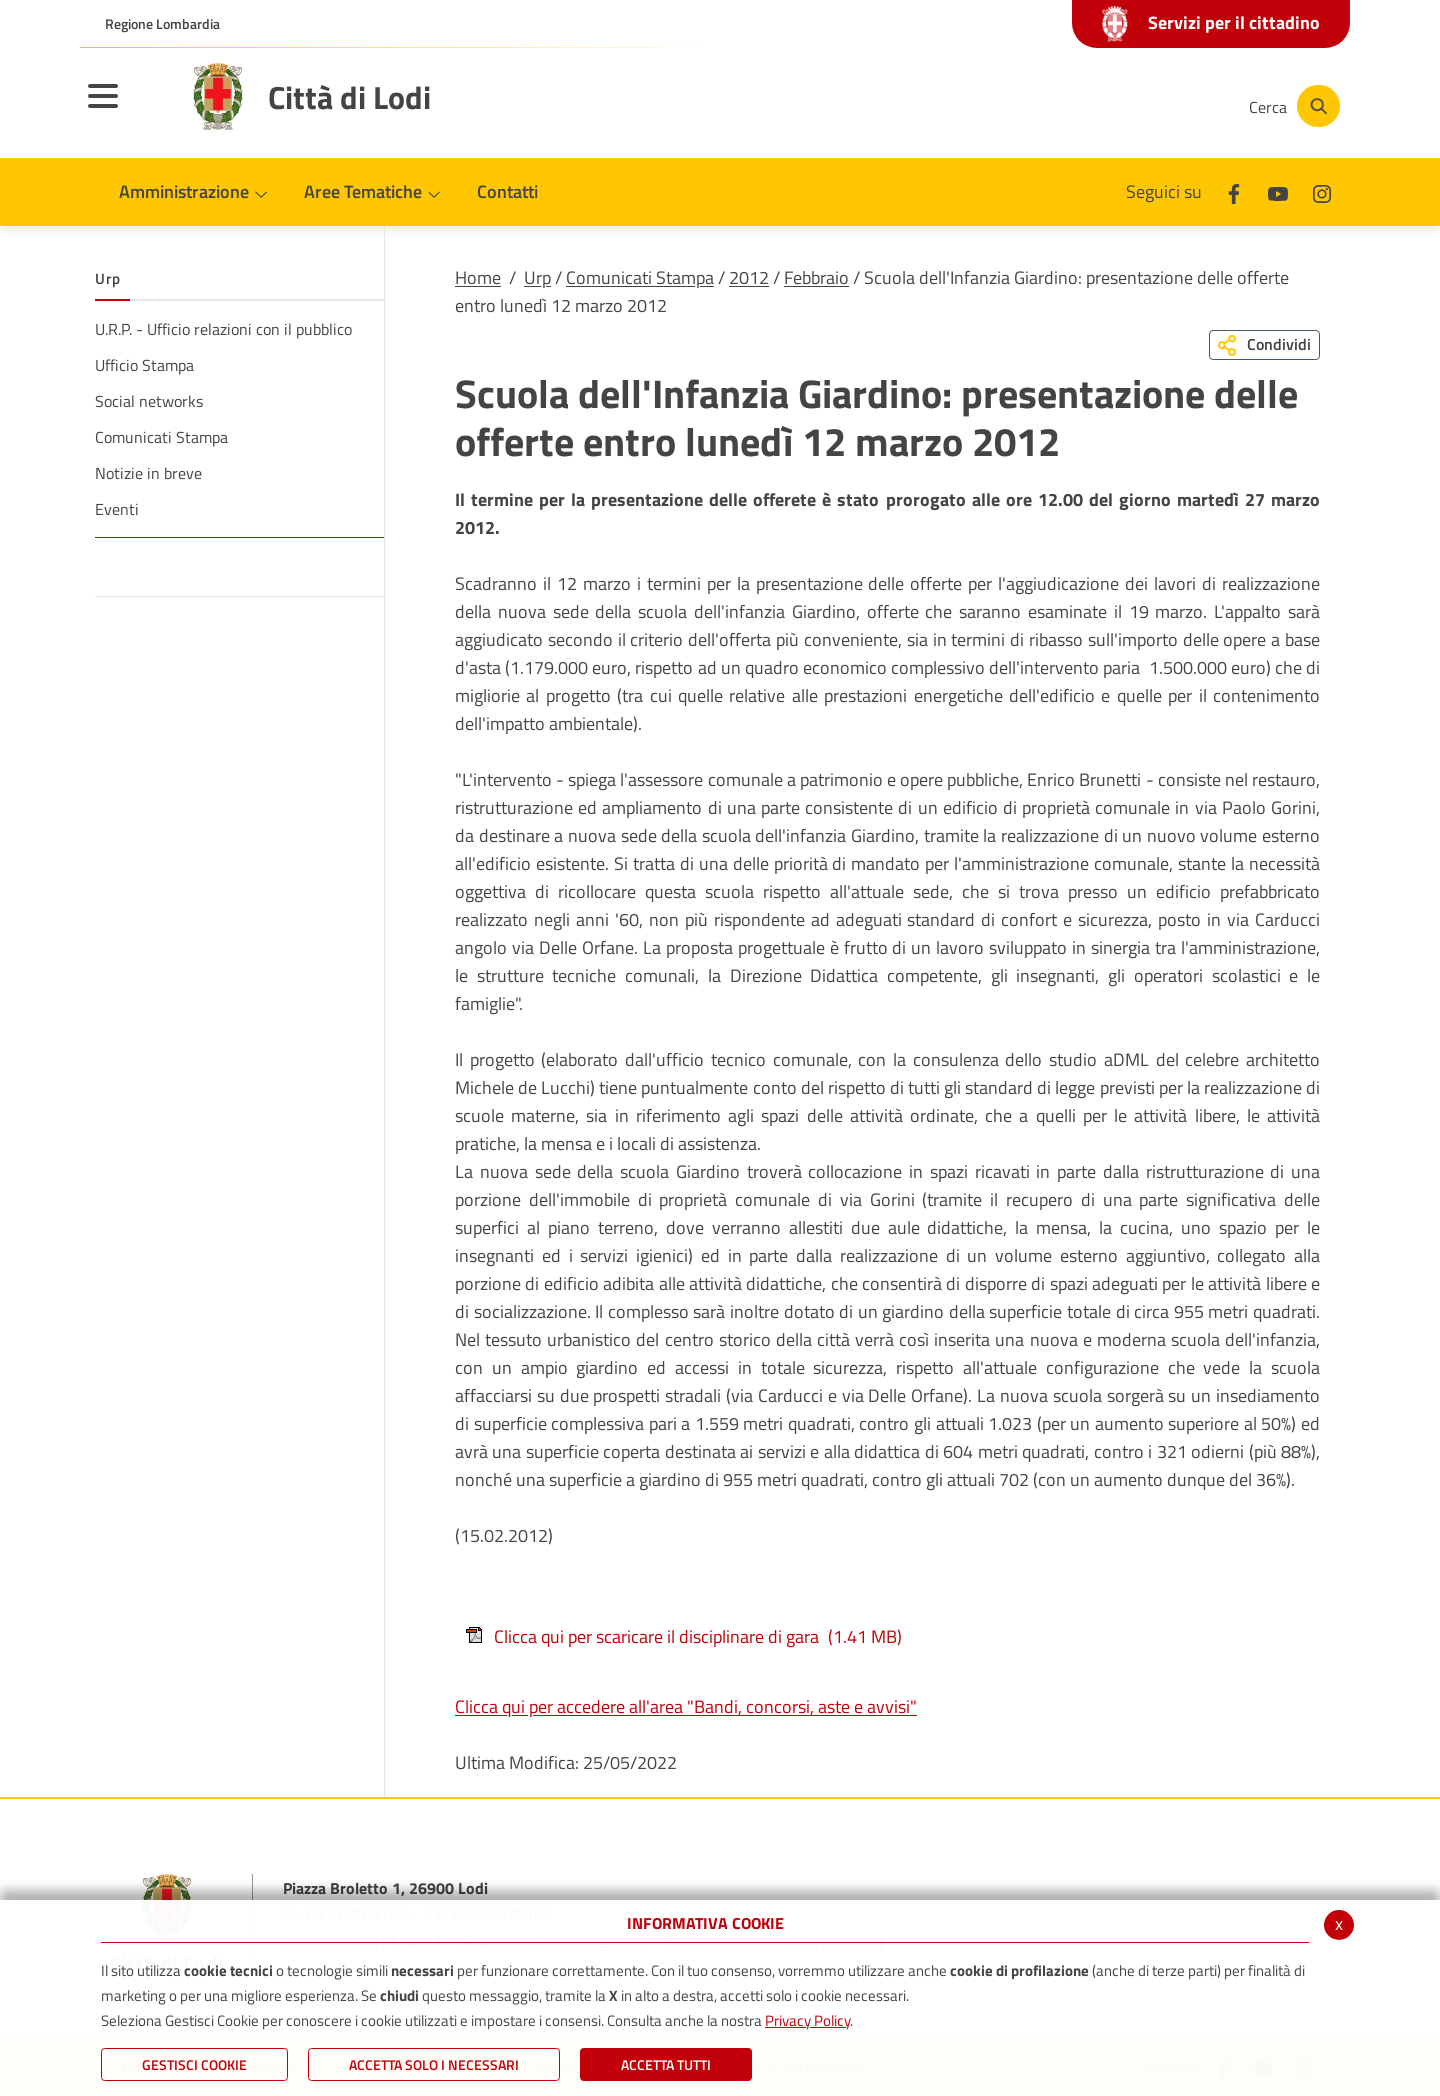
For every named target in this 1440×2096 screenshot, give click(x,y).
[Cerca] (1292, 106)
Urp (537, 277)
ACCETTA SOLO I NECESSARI (434, 2064)
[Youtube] (1094, 106)
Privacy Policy (807, 2020)
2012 (749, 277)
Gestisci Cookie (194, 2064)
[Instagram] (1154, 106)
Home (478, 277)
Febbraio (816, 277)
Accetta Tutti (666, 2064)
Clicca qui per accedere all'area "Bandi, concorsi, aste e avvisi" (686, 1706)
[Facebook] (1034, 106)
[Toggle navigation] (128, 109)
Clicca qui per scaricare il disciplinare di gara (683, 1636)
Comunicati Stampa (640, 277)
